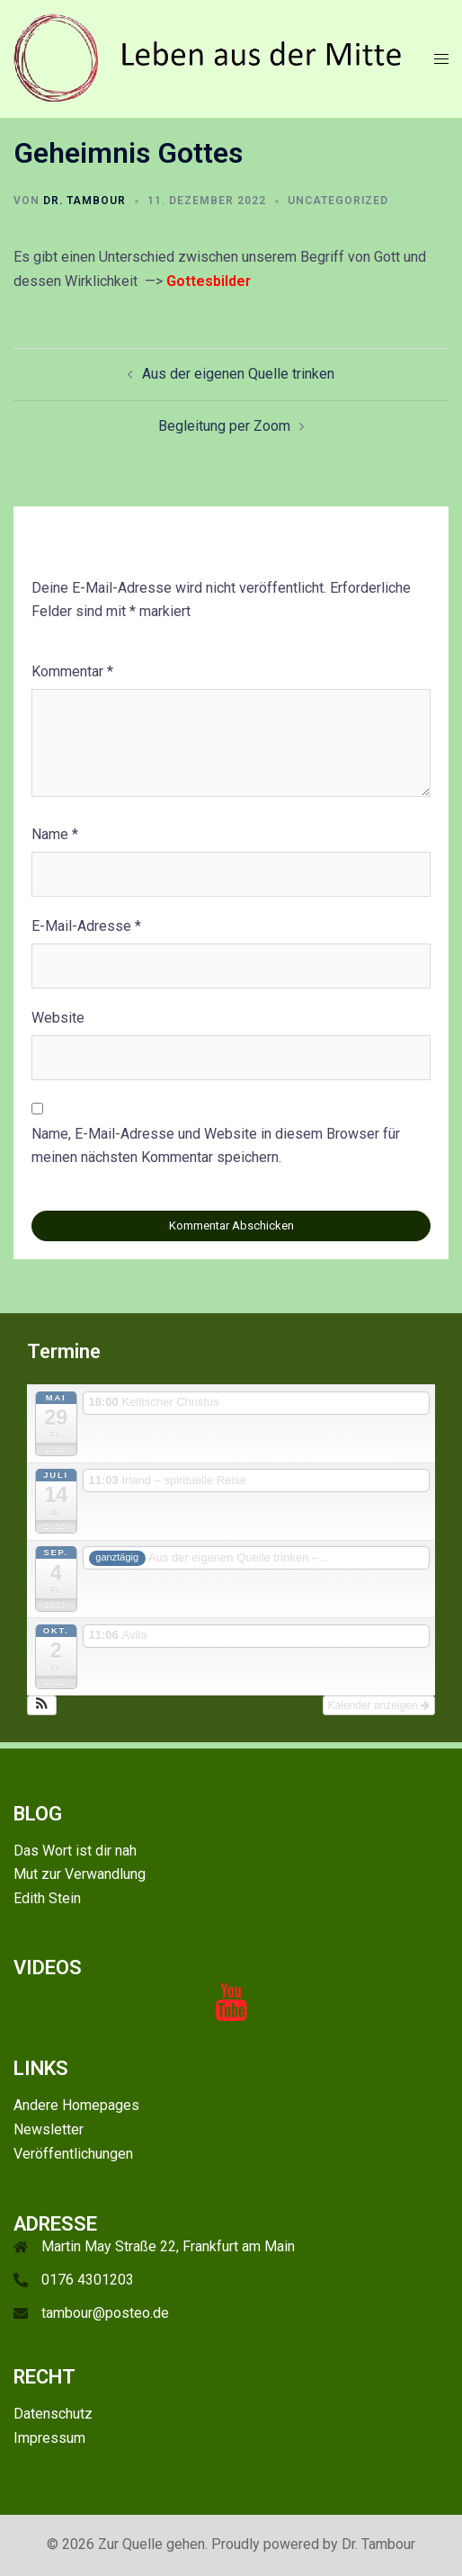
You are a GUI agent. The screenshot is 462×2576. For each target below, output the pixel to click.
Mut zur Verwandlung (79, 1874)
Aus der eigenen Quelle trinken (238, 373)
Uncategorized (338, 200)
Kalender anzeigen (379, 1705)
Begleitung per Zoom (224, 425)
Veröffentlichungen (73, 2153)
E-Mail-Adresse (86, 926)
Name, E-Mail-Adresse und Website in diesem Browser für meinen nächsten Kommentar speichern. (215, 1146)
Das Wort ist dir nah (75, 1850)
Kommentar (72, 671)
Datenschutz (53, 2413)
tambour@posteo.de (105, 2312)
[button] (42, 1705)
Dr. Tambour (84, 200)
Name (54, 834)
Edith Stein (47, 1898)
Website (57, 1017)
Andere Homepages (76, 2105)
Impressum (49, 2437)
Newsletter (48, 2129)
